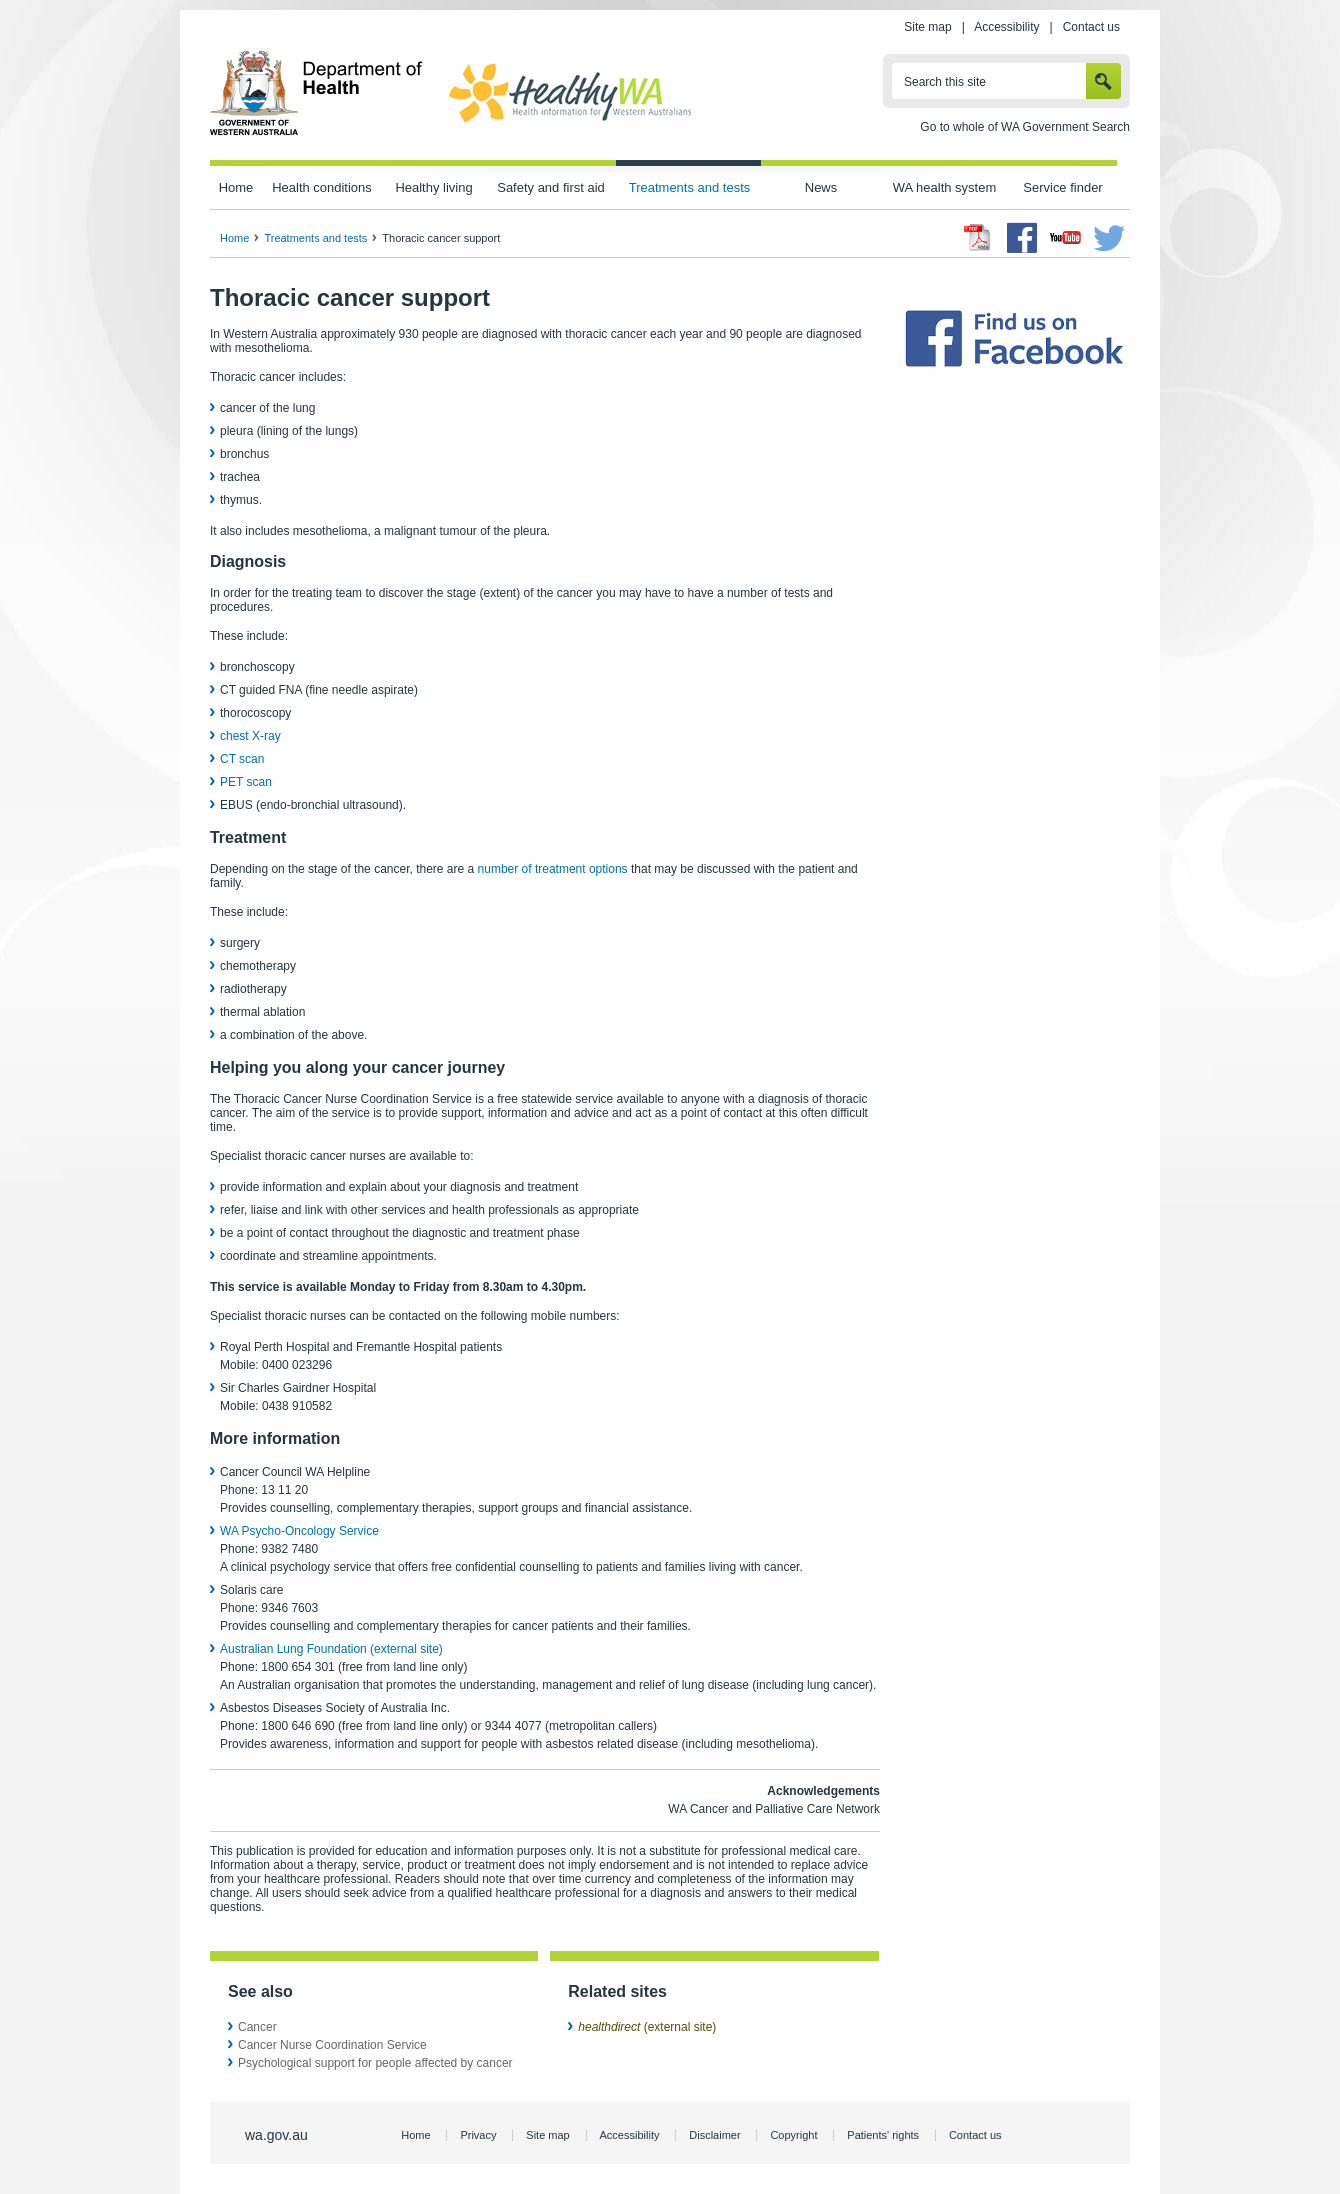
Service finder (1062, 187)
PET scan (246, 782)
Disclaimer (714, 2135)
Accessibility (1006, 27)
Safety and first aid (551, 187)
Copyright (793, 2135)
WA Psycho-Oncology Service (299, 1531)
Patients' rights (883, 2135)
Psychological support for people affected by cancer (375, 2063)
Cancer (257, 2027)
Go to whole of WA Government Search (1025, 127)
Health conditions (322, 187)
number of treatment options (553, 869)
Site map (927, 27)
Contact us (1091, 27)
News (821, 187)
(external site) (647, 2027)
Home (236, 187)
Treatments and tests (689, 187)
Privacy (478, 2135)
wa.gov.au (276, 2135)
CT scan (242, 759)
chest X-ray (250, 736)
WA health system (944, 187)
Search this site (945, 82)
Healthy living (433, 187)
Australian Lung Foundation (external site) (331, 1649)
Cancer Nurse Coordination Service (332, 2045)
